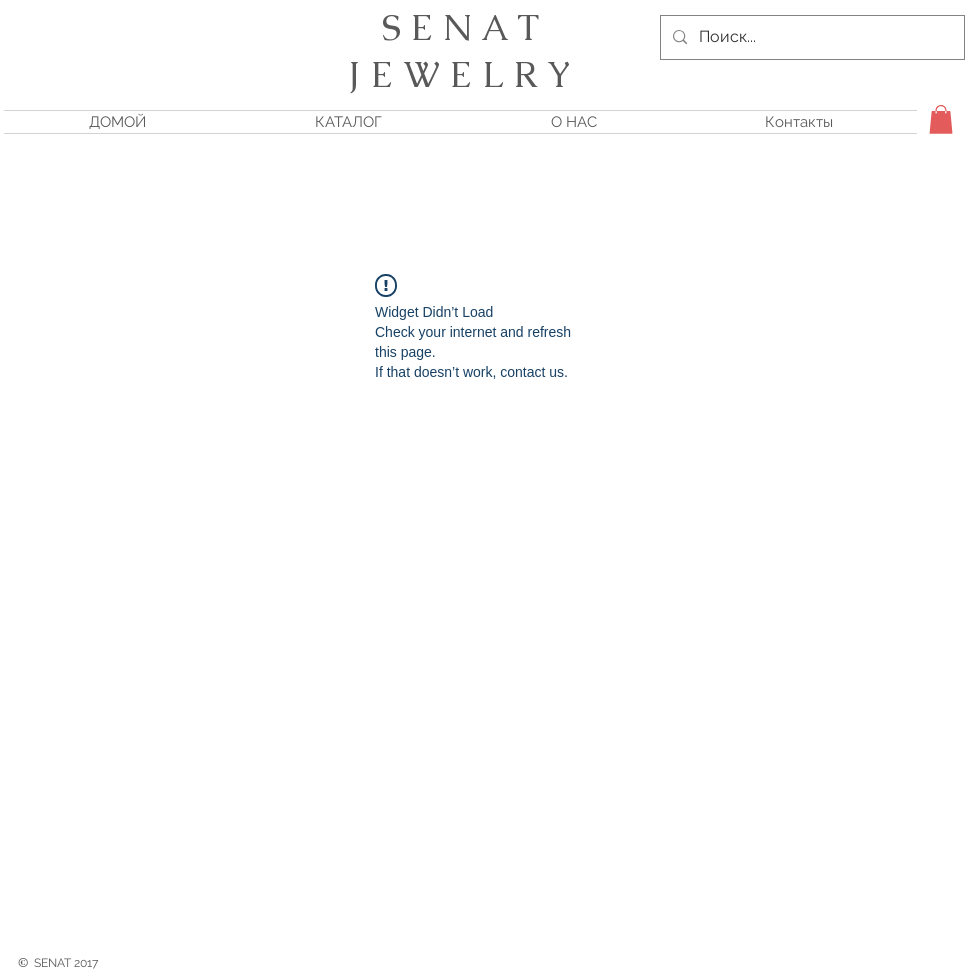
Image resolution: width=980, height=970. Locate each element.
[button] (941, 119)
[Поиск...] (810, 37)
